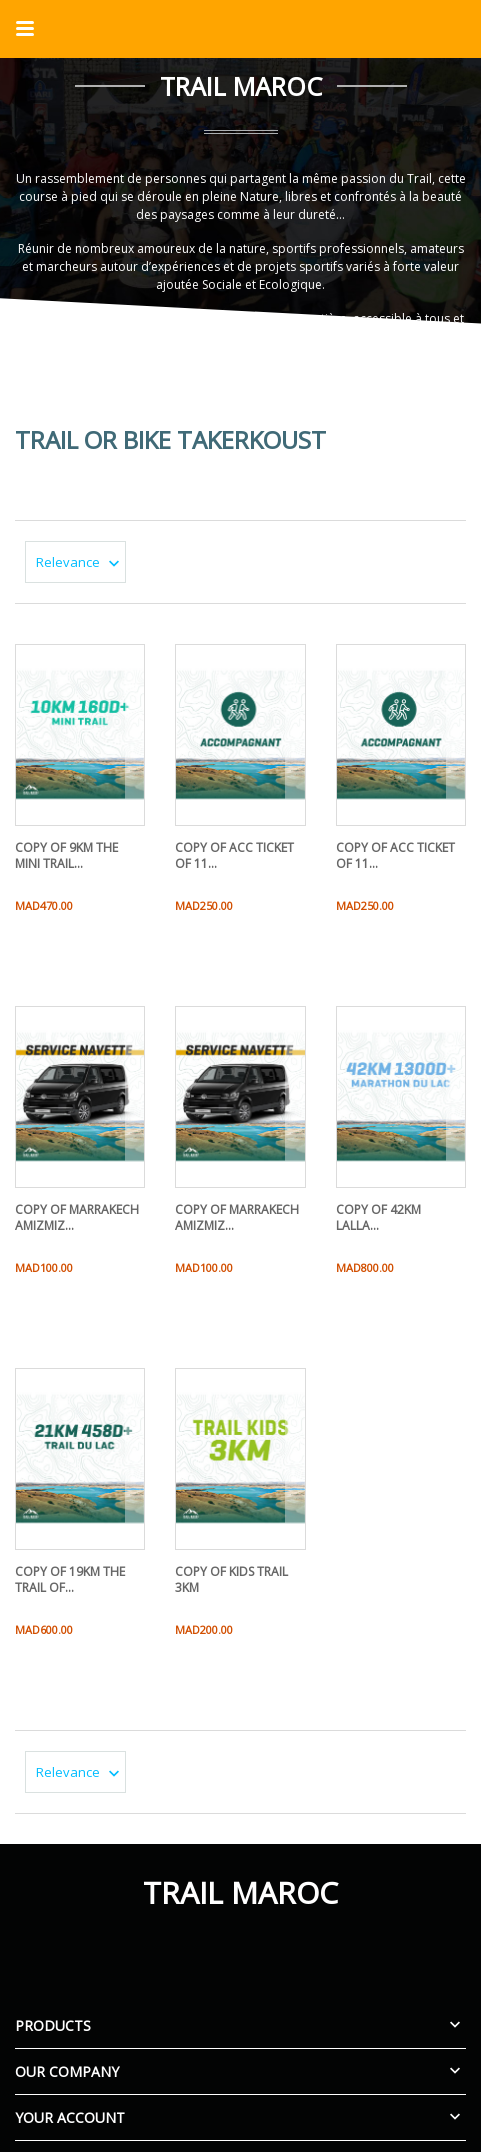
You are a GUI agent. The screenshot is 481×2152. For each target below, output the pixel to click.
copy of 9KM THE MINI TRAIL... (66, 855)
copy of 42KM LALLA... (378, 1217)
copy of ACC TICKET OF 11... (234, 855)
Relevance (81, 562)
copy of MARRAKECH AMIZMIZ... (77, 1217)
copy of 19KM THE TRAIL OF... (70, 1579)
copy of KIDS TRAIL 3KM (231, 1579)
